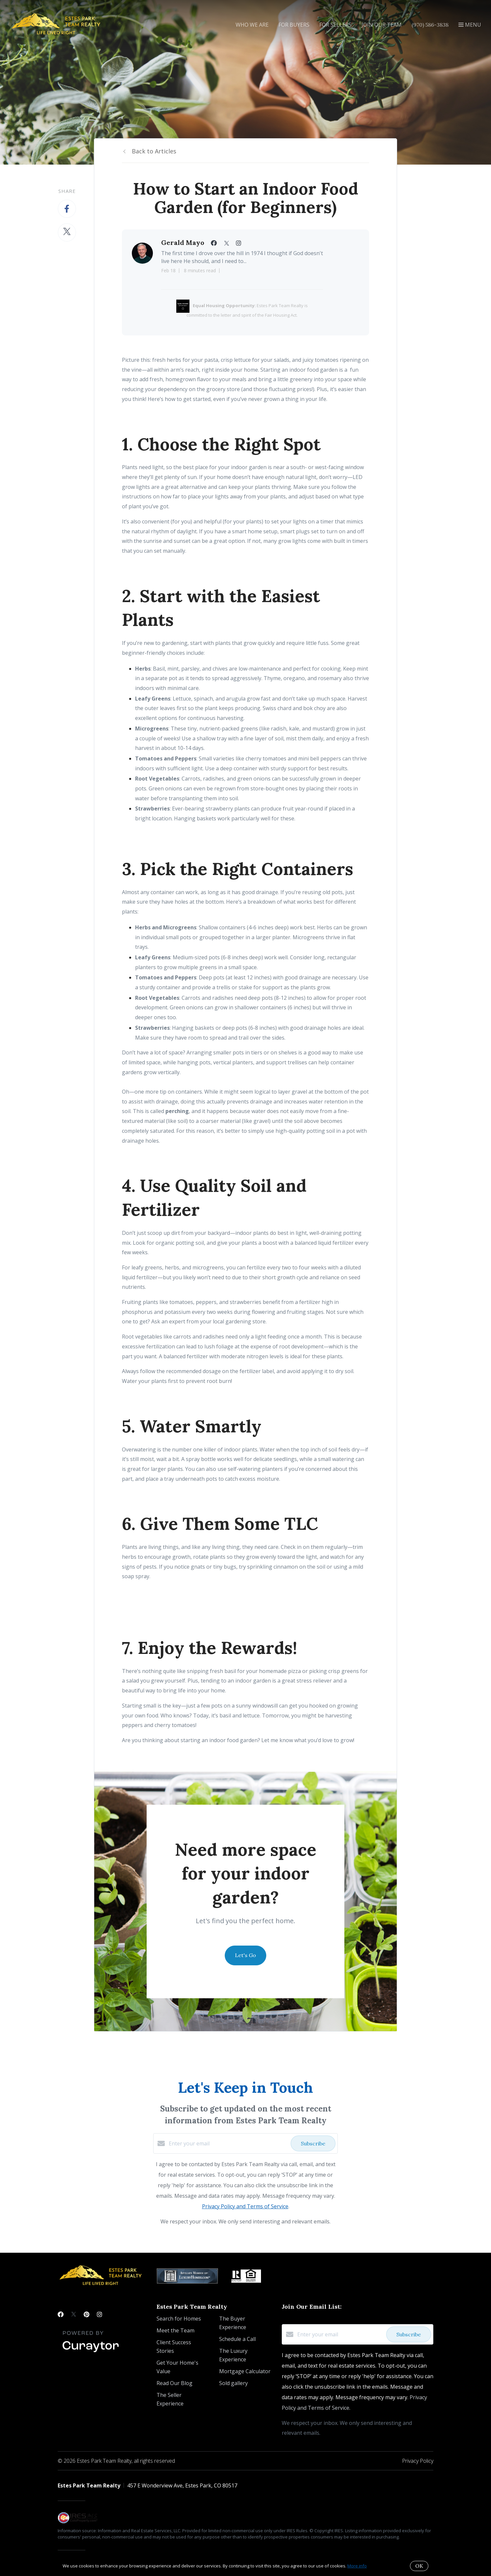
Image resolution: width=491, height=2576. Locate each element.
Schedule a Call (237, 2339)
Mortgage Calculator (245, 2371)
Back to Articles (154, 151)
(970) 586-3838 (430, 24)
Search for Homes (179, 2318)
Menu (469, 24)
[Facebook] (61, 2314)
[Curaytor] (91, 2352)
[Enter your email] (228, 2143)
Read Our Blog (174, 2383)
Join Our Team (381, 24)
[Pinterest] (86, 2314)
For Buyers (293, 24)
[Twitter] (73, 2314)
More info (357, 2566)
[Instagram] (99, 2314)
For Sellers (335, 24)
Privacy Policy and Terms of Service (245, 2206)
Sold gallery (233, 2383)
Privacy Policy (417, 2460)
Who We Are (252, 24)
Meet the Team (175, 2330)
